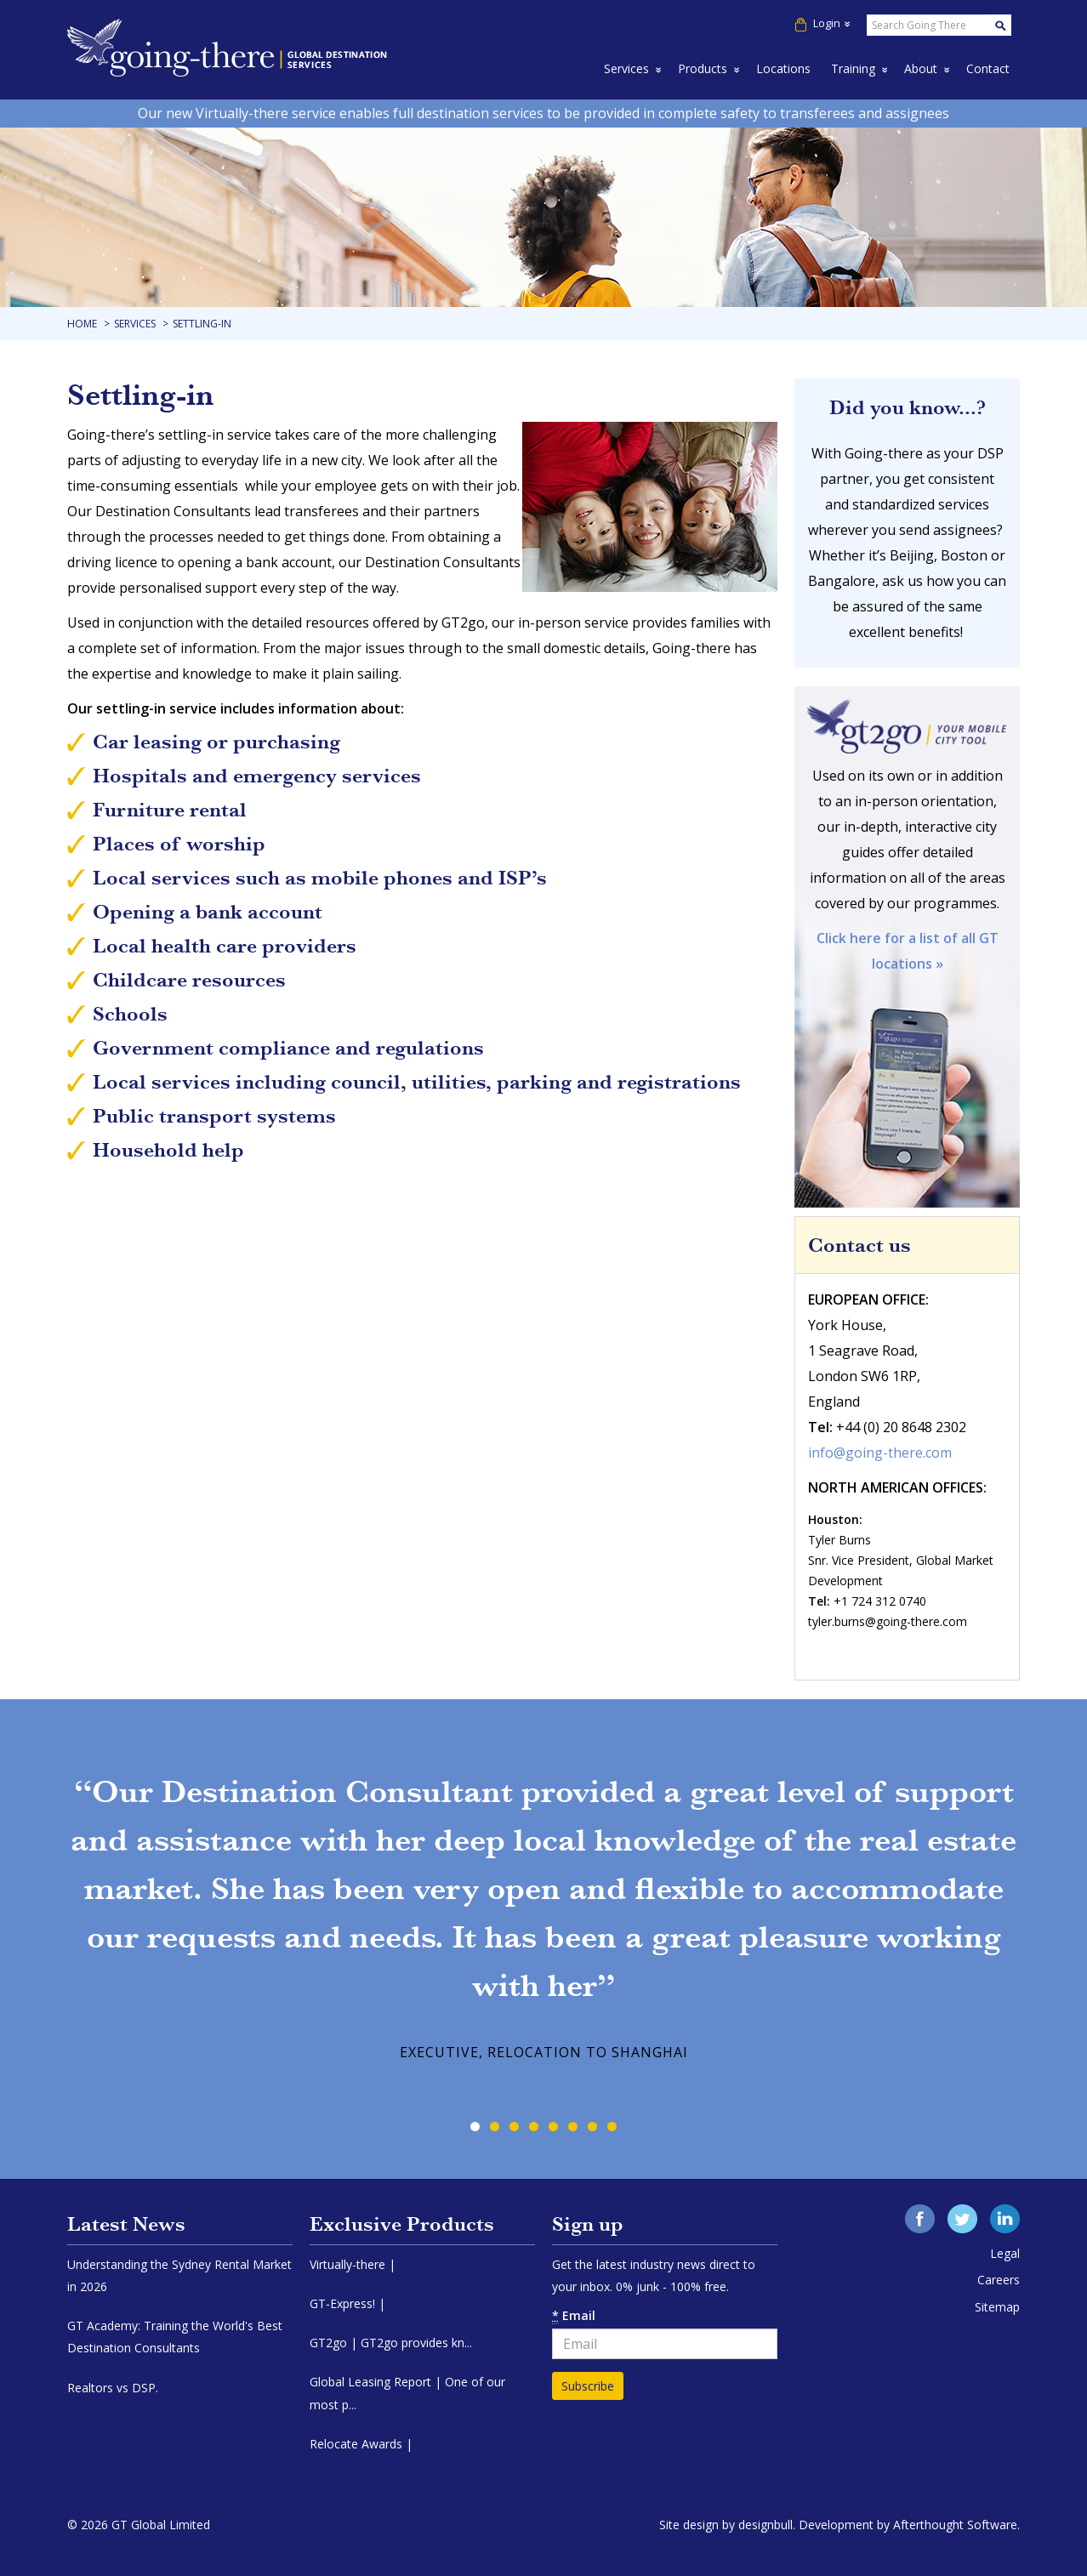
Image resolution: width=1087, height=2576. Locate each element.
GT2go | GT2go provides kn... (391, 2342)
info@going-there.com (880, 1452)
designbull (765, 2524)
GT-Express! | (347, 2303)
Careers (998, 2280)
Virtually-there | (353, 2264)
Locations (783, 68)
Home (82, 323)
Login (822, 23)
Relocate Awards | (361, 2444)
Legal (1005, 2253)
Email (573, 2315)
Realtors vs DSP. (112, 2388)
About (920, 68)
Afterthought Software (955, 2524)
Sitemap (997, 2307)
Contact (988, 68)
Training (853, 68)
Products (702, 68)
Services (626, 68)
